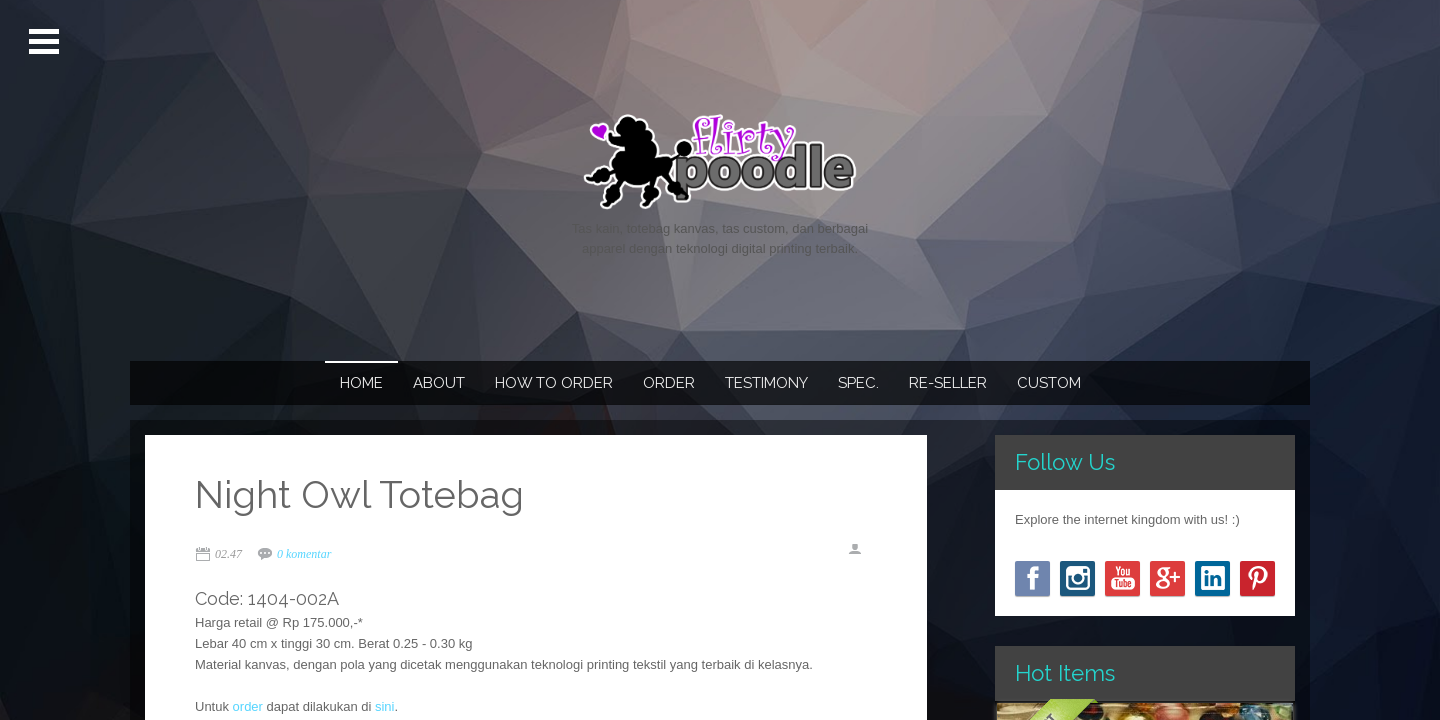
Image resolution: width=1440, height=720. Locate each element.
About (439, 383)
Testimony (766, 383)
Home (361, 383)
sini (385, 706)
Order (669, 383)
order (248, 706)
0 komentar (304, 554)
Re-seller (948, 383)
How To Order (554, 383)
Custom (1049, 383)
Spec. (858, 383)
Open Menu (46, 42)
